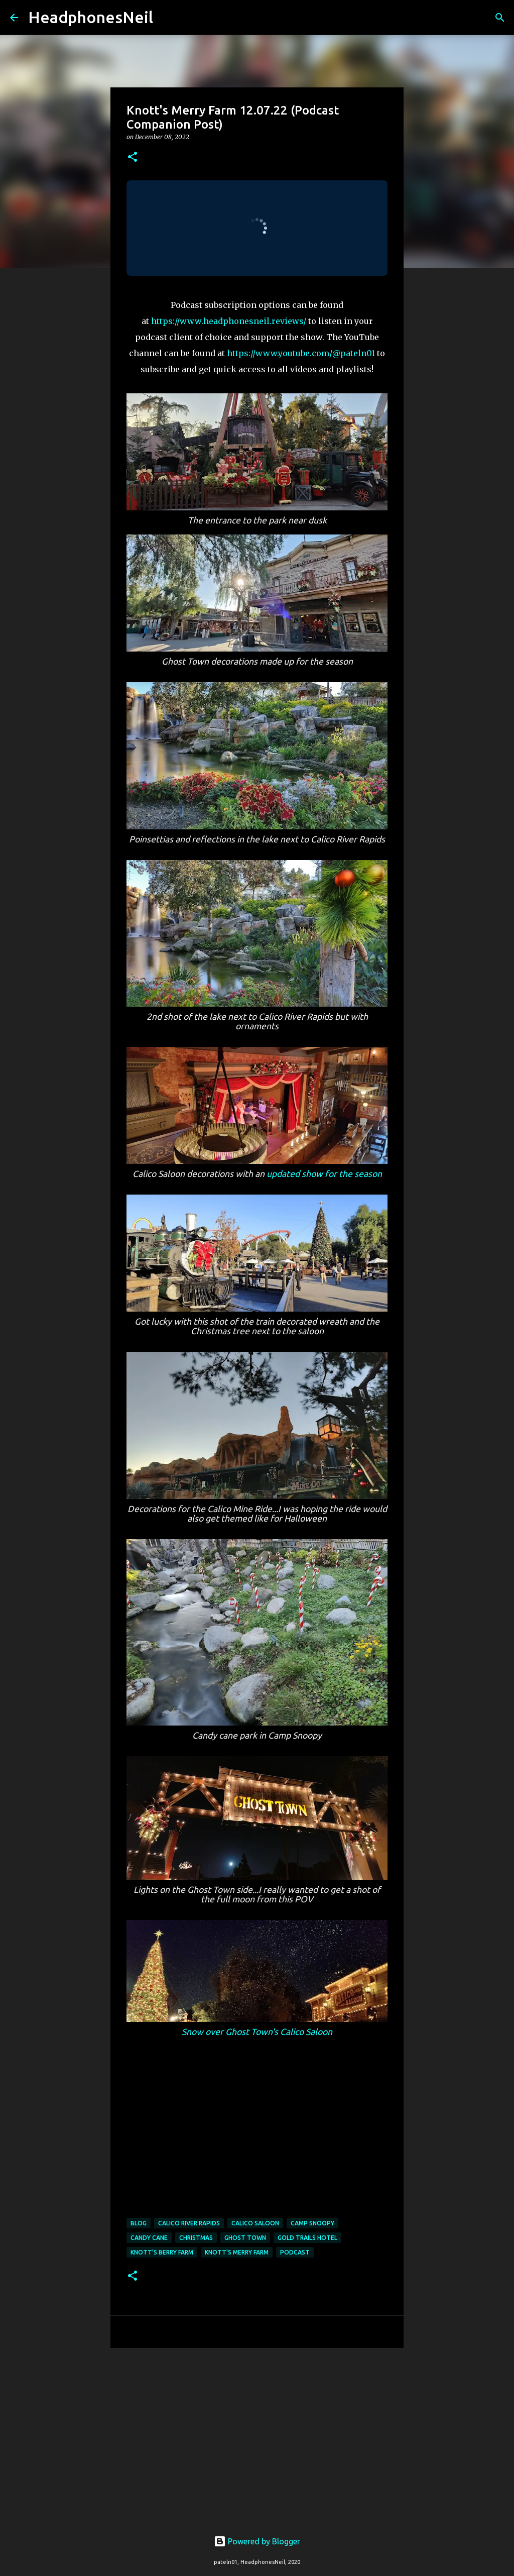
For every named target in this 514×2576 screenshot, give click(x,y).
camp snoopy (312, 2223)
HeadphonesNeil (90, 17)
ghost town (245, 2237)
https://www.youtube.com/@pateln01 (301, 353)
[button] (132, 157)
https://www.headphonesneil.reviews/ (228, 321)
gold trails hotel (307, 2237)
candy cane (149, 2237)
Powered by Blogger (257, 2541)
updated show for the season (324, 1173)
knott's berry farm (162, 2252)
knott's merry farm (237, 2252)
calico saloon (255, 2223)
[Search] (167, 18)
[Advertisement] (257, 2433)
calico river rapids (189, 2223)
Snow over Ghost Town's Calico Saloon (257, 2031)
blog (139, 2223)
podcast (295, 2252)
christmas (196, 2237)
